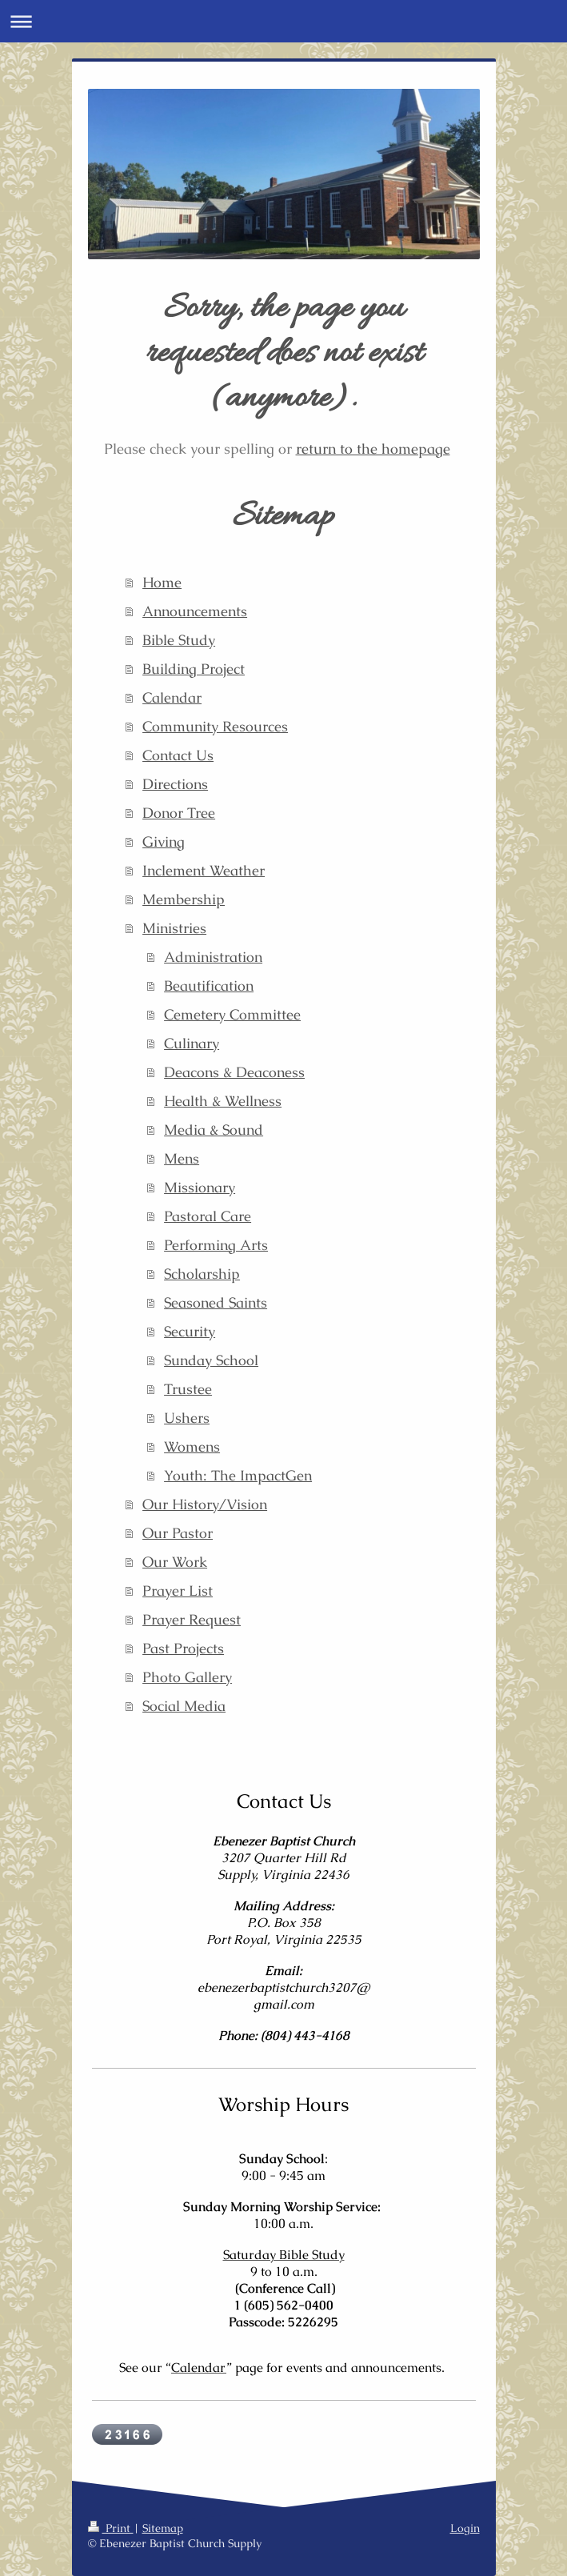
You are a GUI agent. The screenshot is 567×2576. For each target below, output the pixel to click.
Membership (183, 899)
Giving (163, 841)
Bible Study (178, 640)
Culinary (191, 1043)
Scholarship (202, 1273)
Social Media (184, 1706)
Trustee (188, 1389)
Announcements (194, 611)
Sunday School (211, 1360)
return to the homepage (373, 448)
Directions (175, 784)
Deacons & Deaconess (234, 1072)
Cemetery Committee (232, 1014)
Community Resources (215, 726)
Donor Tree (178, 812)
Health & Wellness (223, 1101)
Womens (192, 1446)
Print (111, 2528)
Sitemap (162, 2528)
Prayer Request (191, 1619)
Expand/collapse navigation (283, 21)
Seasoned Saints (215, 1302)
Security (189, 1331)
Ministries (174, 928)
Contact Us (178, 755)
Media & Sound (213, 1129)
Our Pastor (177, 1533)
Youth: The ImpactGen (238, 1475)
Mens (181, 1158)
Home (162, 582)
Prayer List (177, 1590)
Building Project (193, 668)
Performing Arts (216, 1245)
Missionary (199, 1187)
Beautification (209, 985)
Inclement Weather (203, 870)
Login (465, 2528)
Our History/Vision (204, 1504)
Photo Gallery (187, 1677)
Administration (213, 956)
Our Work (174, 1561)
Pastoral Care (207, 1216)
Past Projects (183, 1648)
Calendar (172, 697)
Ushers (187, 1417)
